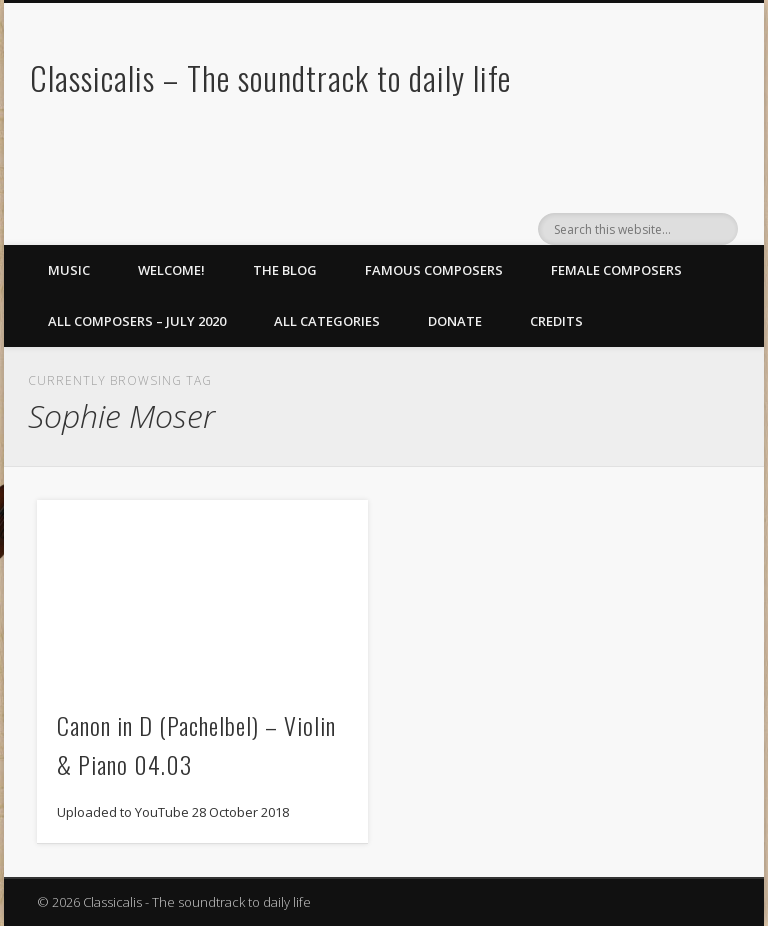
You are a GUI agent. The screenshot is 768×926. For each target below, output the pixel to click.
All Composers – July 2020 (137, 321)
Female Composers (616, 270)
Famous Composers (434, 270)
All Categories (327, 321)
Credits (556, 321)
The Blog (285, 270)
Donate (455, 321)
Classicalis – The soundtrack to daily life (270, 77)
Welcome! (171, 270)
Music (69, 270)
